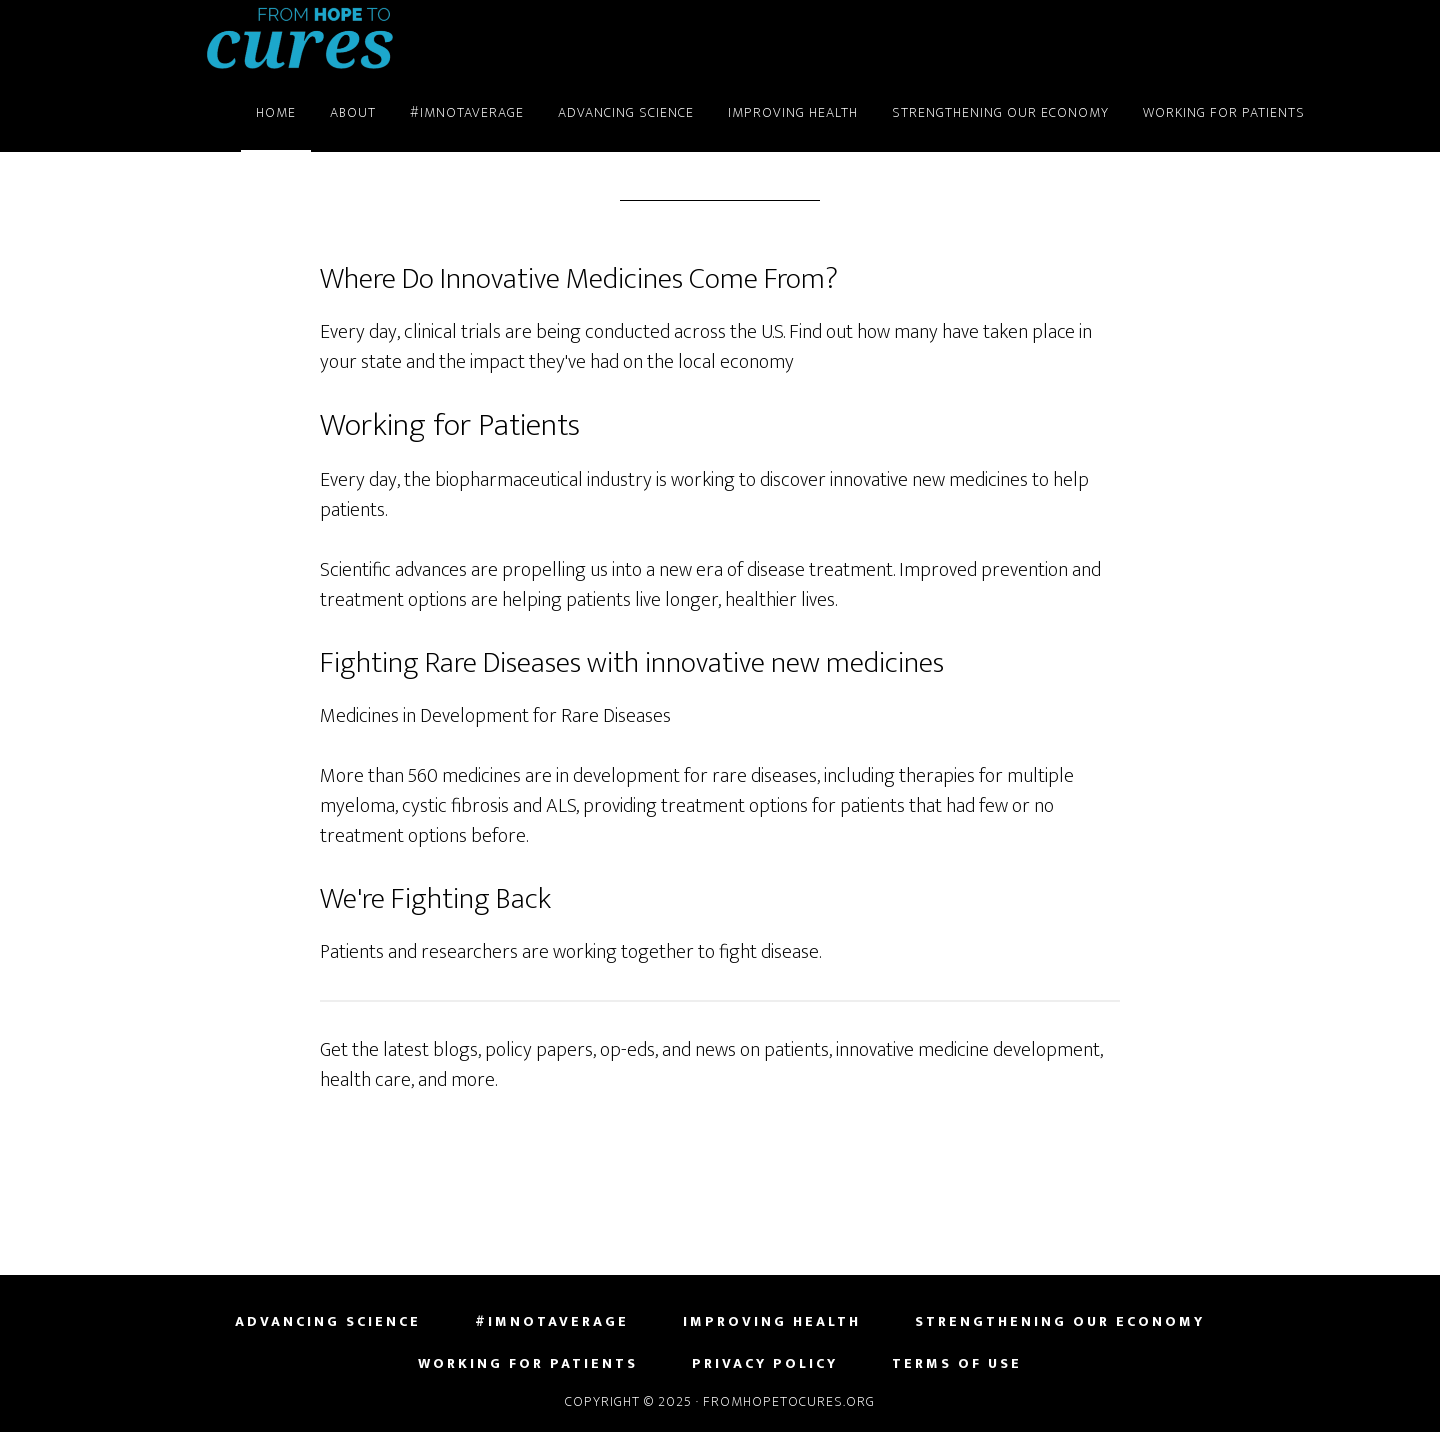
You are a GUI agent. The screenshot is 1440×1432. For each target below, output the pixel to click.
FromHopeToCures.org (300, 38)
